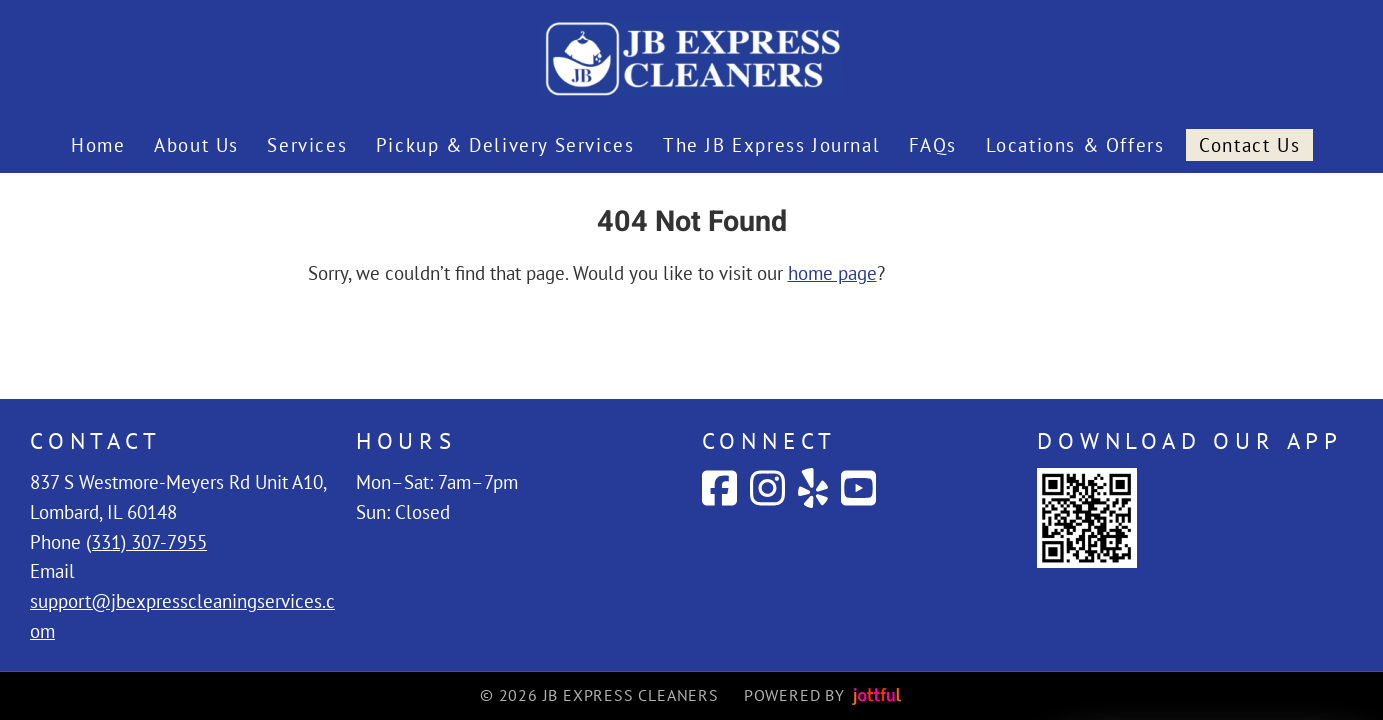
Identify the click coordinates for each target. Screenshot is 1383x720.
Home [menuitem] (98, 145)
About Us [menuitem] (196, 145)
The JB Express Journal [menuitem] (771, 145)
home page (832, 273)
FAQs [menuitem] (933, 145)
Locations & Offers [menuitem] (1075, 145)
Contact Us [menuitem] (1249, 145)
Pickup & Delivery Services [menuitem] (505, 145)
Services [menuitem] (307, 145)
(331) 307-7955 (146, 542)
